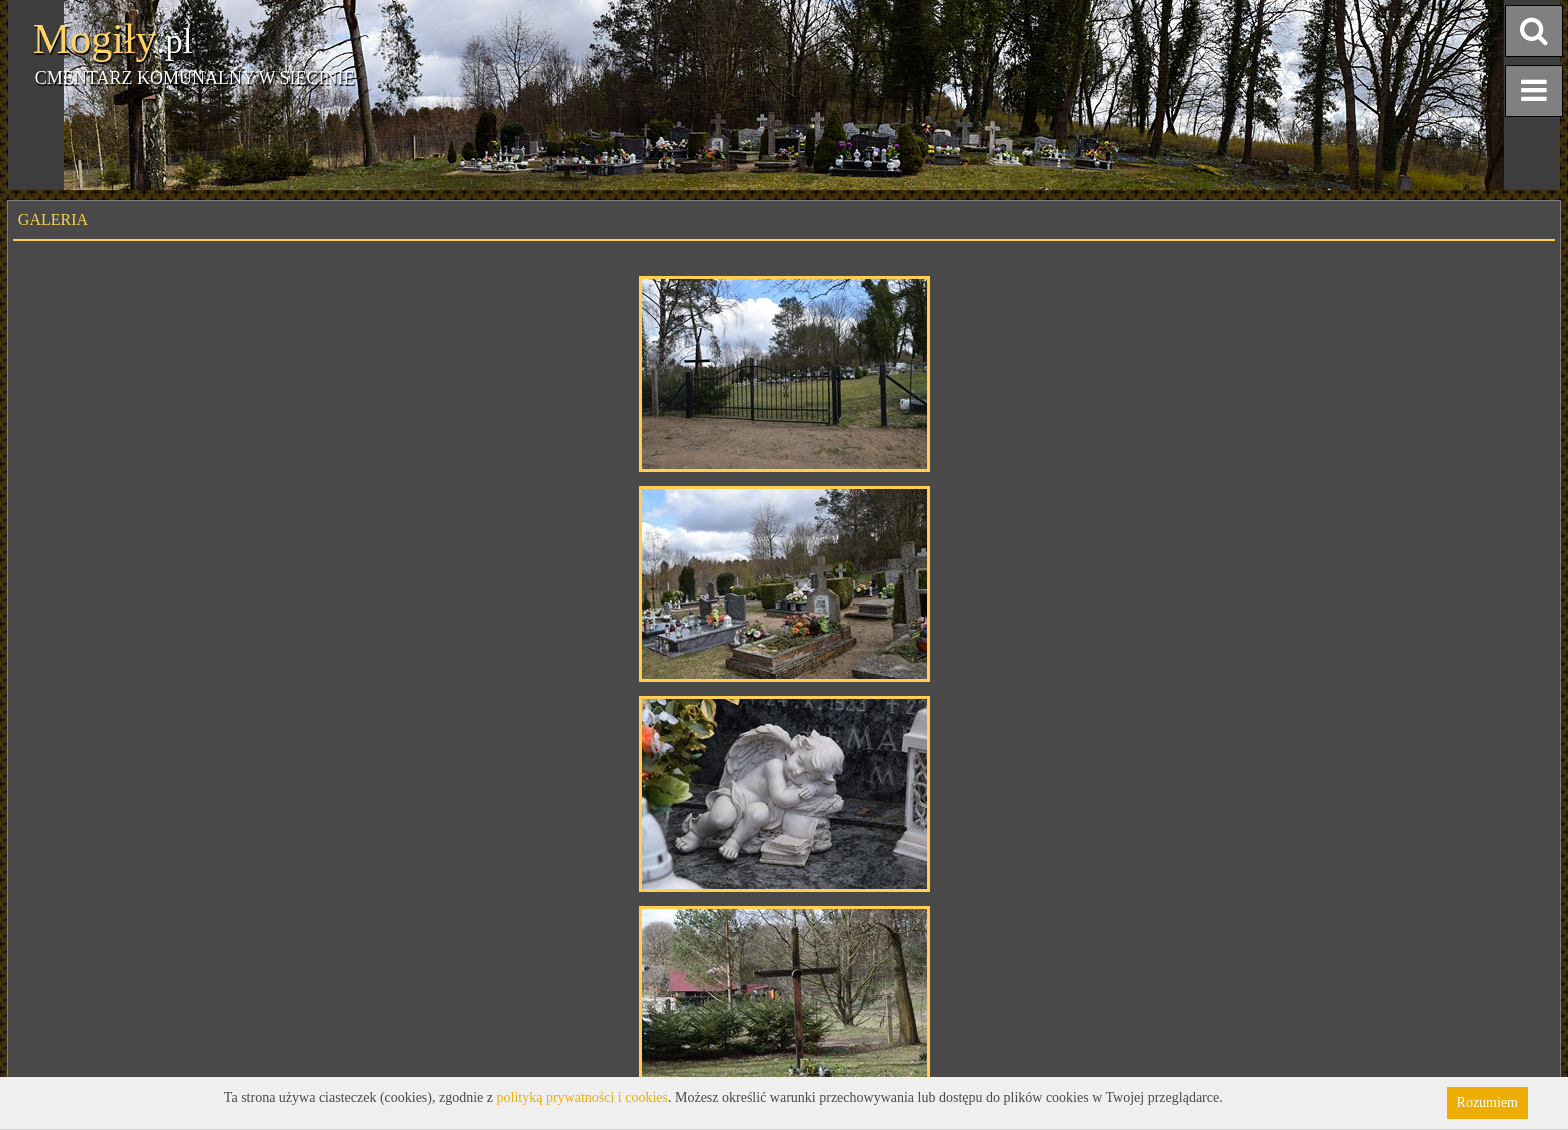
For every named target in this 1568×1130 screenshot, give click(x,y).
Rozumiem (1487, 1102)
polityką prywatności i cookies (582, 1097)
